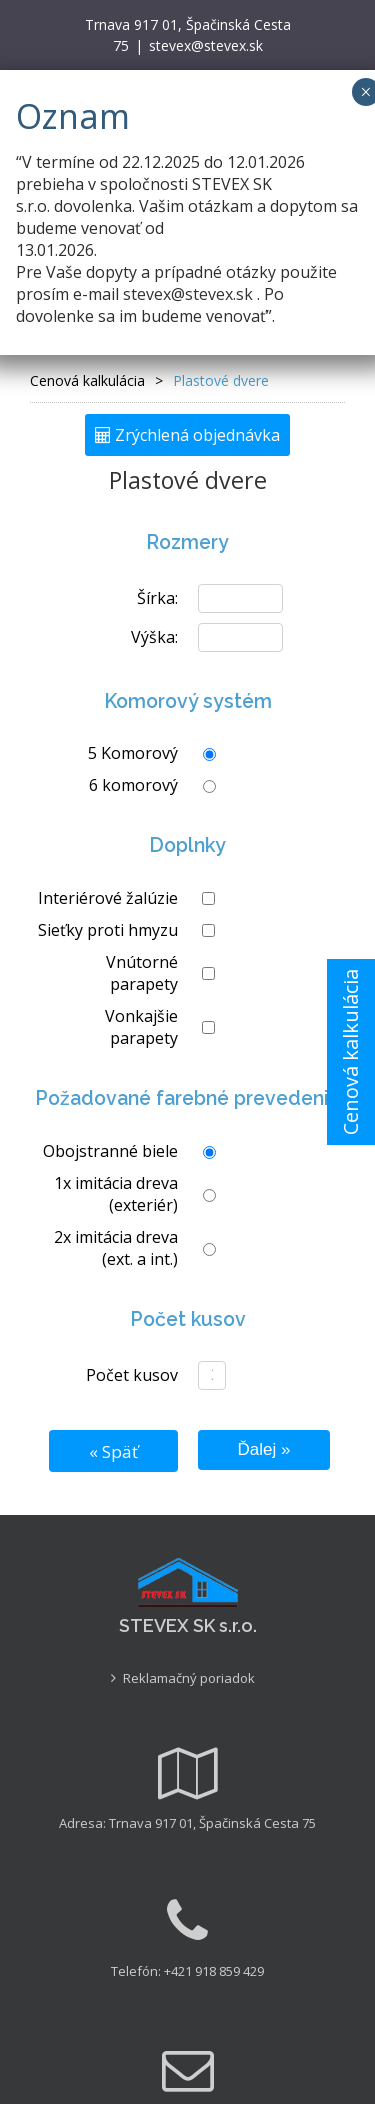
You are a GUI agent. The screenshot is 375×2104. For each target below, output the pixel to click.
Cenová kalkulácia (350, 1052)
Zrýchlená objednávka (187, 435)
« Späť (113, 1451)
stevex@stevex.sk (206, 45)
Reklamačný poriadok (189, 1678)
